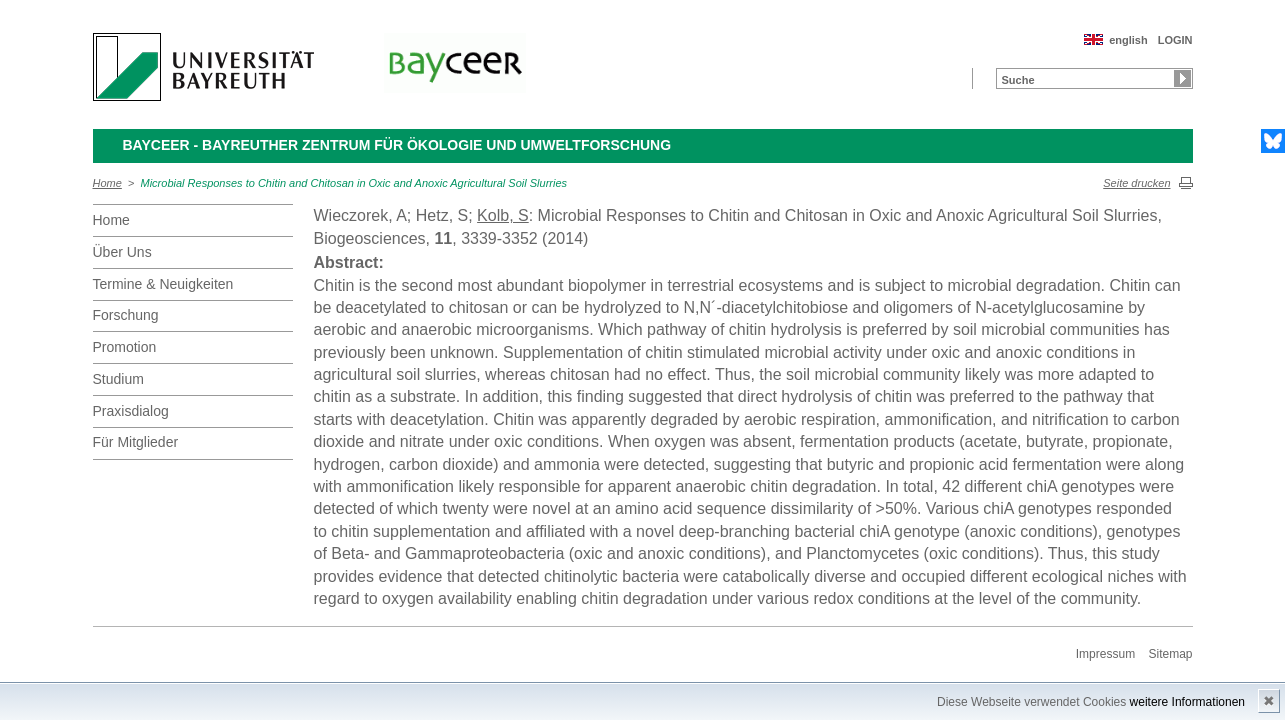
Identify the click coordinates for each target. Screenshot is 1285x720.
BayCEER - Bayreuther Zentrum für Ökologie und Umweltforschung (397, 145)
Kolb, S (503, 215)
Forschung (126, 315)
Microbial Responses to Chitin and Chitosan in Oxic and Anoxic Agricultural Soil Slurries (354, 183)
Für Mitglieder (136, 442)
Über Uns (122, 252)
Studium (118, 379)
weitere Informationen (1187, 702)
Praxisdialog (131, 411)
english (1128, 40)
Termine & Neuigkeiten (163, 284)
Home (107, 183)
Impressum (1105, 654)
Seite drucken (1136, 183)
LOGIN (1175, 40)
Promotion (125, 347)
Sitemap (1170, 654)
